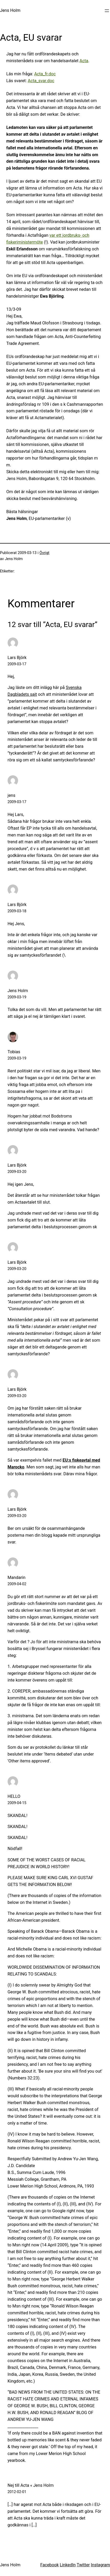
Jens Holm (10, 10)
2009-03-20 (17, 1172)
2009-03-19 (17, 997)
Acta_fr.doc (45, 73)
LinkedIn (68, 2564)
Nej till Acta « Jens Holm (31, 2485)
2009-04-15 (17, 1803)
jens (11, 795)
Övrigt (45, 553)
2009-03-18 (17, 911)
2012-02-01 (17, 2492)
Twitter (83, 2564)
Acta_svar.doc (41, 80)
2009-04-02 (17, 1584)
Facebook (49, 2564)
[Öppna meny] (107, 11)
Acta (84, 60)
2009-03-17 (17, 664)
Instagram (100, 2564)
